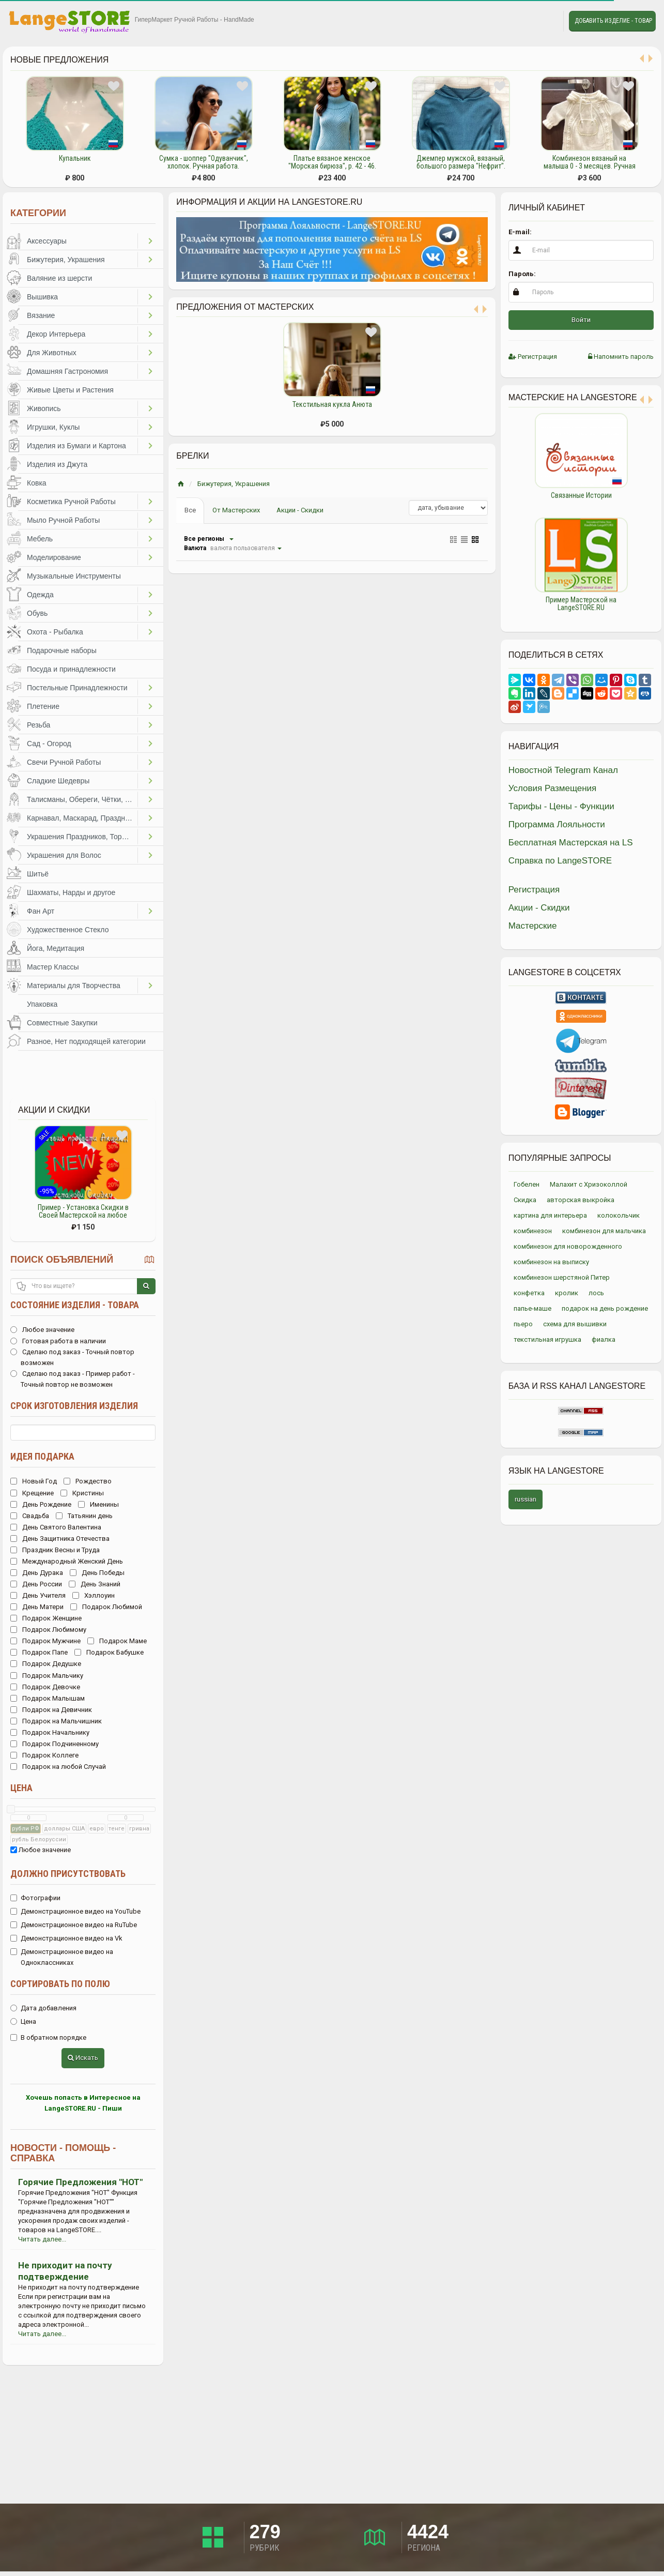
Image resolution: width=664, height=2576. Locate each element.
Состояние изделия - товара (74, 1304)
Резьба (38, 725)
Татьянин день (84, 1516)
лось (596, 1293)
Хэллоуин (93, 1595)
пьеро (523, 1324)
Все (190, 510)
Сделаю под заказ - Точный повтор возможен (72, 1357)
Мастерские (532, 926)
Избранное (522, 21)
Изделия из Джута (57, 464)
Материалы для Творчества (73, 985)
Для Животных (51, 352)
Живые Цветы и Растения (70, 390)
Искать (83, 2058)
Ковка (37, 483)
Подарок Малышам (47, 1698)
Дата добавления (43, 2008)
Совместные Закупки (62, 1023)
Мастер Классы (53, 967)
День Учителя (38, 1595)
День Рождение (40, 1504)
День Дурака (36, 1573)
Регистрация (532, 356)
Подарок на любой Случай (58, 1766)
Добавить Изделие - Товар (613, 20)
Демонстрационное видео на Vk (66, 1938)
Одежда (40, 594)
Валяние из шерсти (59, 278)
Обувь (37, 613)
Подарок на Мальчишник (56, 1721)
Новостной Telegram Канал (563, 770)
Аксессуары (47, 241)
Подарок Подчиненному (54, 1744)
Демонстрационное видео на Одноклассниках (61, 1957)
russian (525, 1499)
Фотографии (35, 1898)
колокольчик (618, 1215)
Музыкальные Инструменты (74, 576)
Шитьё (38, 874)
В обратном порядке (48, 2037)
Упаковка (42, 1004)
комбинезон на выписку (551, 1262)
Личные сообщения (546, 21)
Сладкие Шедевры (58, 781)
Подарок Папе (39, 1652)
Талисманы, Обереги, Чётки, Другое (82, 799)
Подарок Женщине (46, 1618)
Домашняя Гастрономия (67, 371)
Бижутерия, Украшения (66, 259)
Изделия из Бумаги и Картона (76, 446)
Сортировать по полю (60, 1983)
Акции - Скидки (299, 510)
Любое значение (42, 1330)
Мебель (40, 539)
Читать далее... (42, 2239)
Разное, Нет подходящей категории (86, 1041)
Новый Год (33, 1481)
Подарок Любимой (106, 1607)
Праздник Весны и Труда (55, 1550)
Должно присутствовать (68, 1873)
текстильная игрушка (547, 1339)
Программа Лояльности (556, 824)
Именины (98, 1504)
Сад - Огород (49, 743)
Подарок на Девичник (51, 1710)
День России (36, 1584)
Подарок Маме (117, 1641)
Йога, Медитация (55, 948)
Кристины (82, 1493)
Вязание (41, 315)
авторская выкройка (580, 1200)
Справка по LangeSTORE (560, 861)
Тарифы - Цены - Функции (561, 806)
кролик (566, 1293)
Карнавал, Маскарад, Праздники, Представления (82, 818)
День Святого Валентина (55, 1527)
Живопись (44, 408)
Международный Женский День (66, 1561)
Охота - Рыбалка (55, 632)
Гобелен (526, 1184)
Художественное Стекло (68, 930)
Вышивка (42, 297)
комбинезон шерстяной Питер (562, 1277)
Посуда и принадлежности (71, 669)
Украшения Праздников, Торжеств (82, 836)
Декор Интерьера (56, 334)
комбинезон (533, 1231)
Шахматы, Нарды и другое (71, 892)
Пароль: (522, 274)
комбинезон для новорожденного (568, 1246)
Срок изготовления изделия (74, 1405)
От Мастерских (236, 510)
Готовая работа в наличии (58, 1341)
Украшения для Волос (64, 855)
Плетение (43, 706)
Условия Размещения (552, 788)
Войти (581, 320)
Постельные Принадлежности (77, 688)
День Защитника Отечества (60, 1538)
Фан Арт (40, 911)
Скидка (525, 1200)
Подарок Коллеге (44, 1755)
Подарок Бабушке (109, 1652)
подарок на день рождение (605, 1308)
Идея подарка (42, 1456)
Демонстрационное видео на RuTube (73, 1925)
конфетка (529, 1293)
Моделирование (54, 557)
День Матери (37, 1607)
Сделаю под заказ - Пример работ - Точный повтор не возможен (72, 1379)
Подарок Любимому (48, 1629)
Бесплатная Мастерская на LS (570, 842)
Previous (501, 517)
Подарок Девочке (45, 1687)
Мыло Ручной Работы (63, 520)
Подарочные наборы (62, 650)
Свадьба (29, 1516)
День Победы (97, 1573)
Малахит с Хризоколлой (588, 1184)
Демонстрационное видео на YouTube (75, 1911)
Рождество (88, 1481)
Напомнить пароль (621, 356)
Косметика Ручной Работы (71, 501)
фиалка (603, 1339)
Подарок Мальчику (46, 1675)
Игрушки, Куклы (53, 427)
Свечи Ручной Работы (64, 762)
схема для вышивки (575, 1324)
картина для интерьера (550, 1215)
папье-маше (532, 1308)
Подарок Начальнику (49, 1732)
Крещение (32, 1493)
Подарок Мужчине (45, 1641)
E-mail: (520, 232)
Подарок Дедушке (45, 1664)
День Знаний (94, 1584)
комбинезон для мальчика (604, 1231)
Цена (21, 1787)
